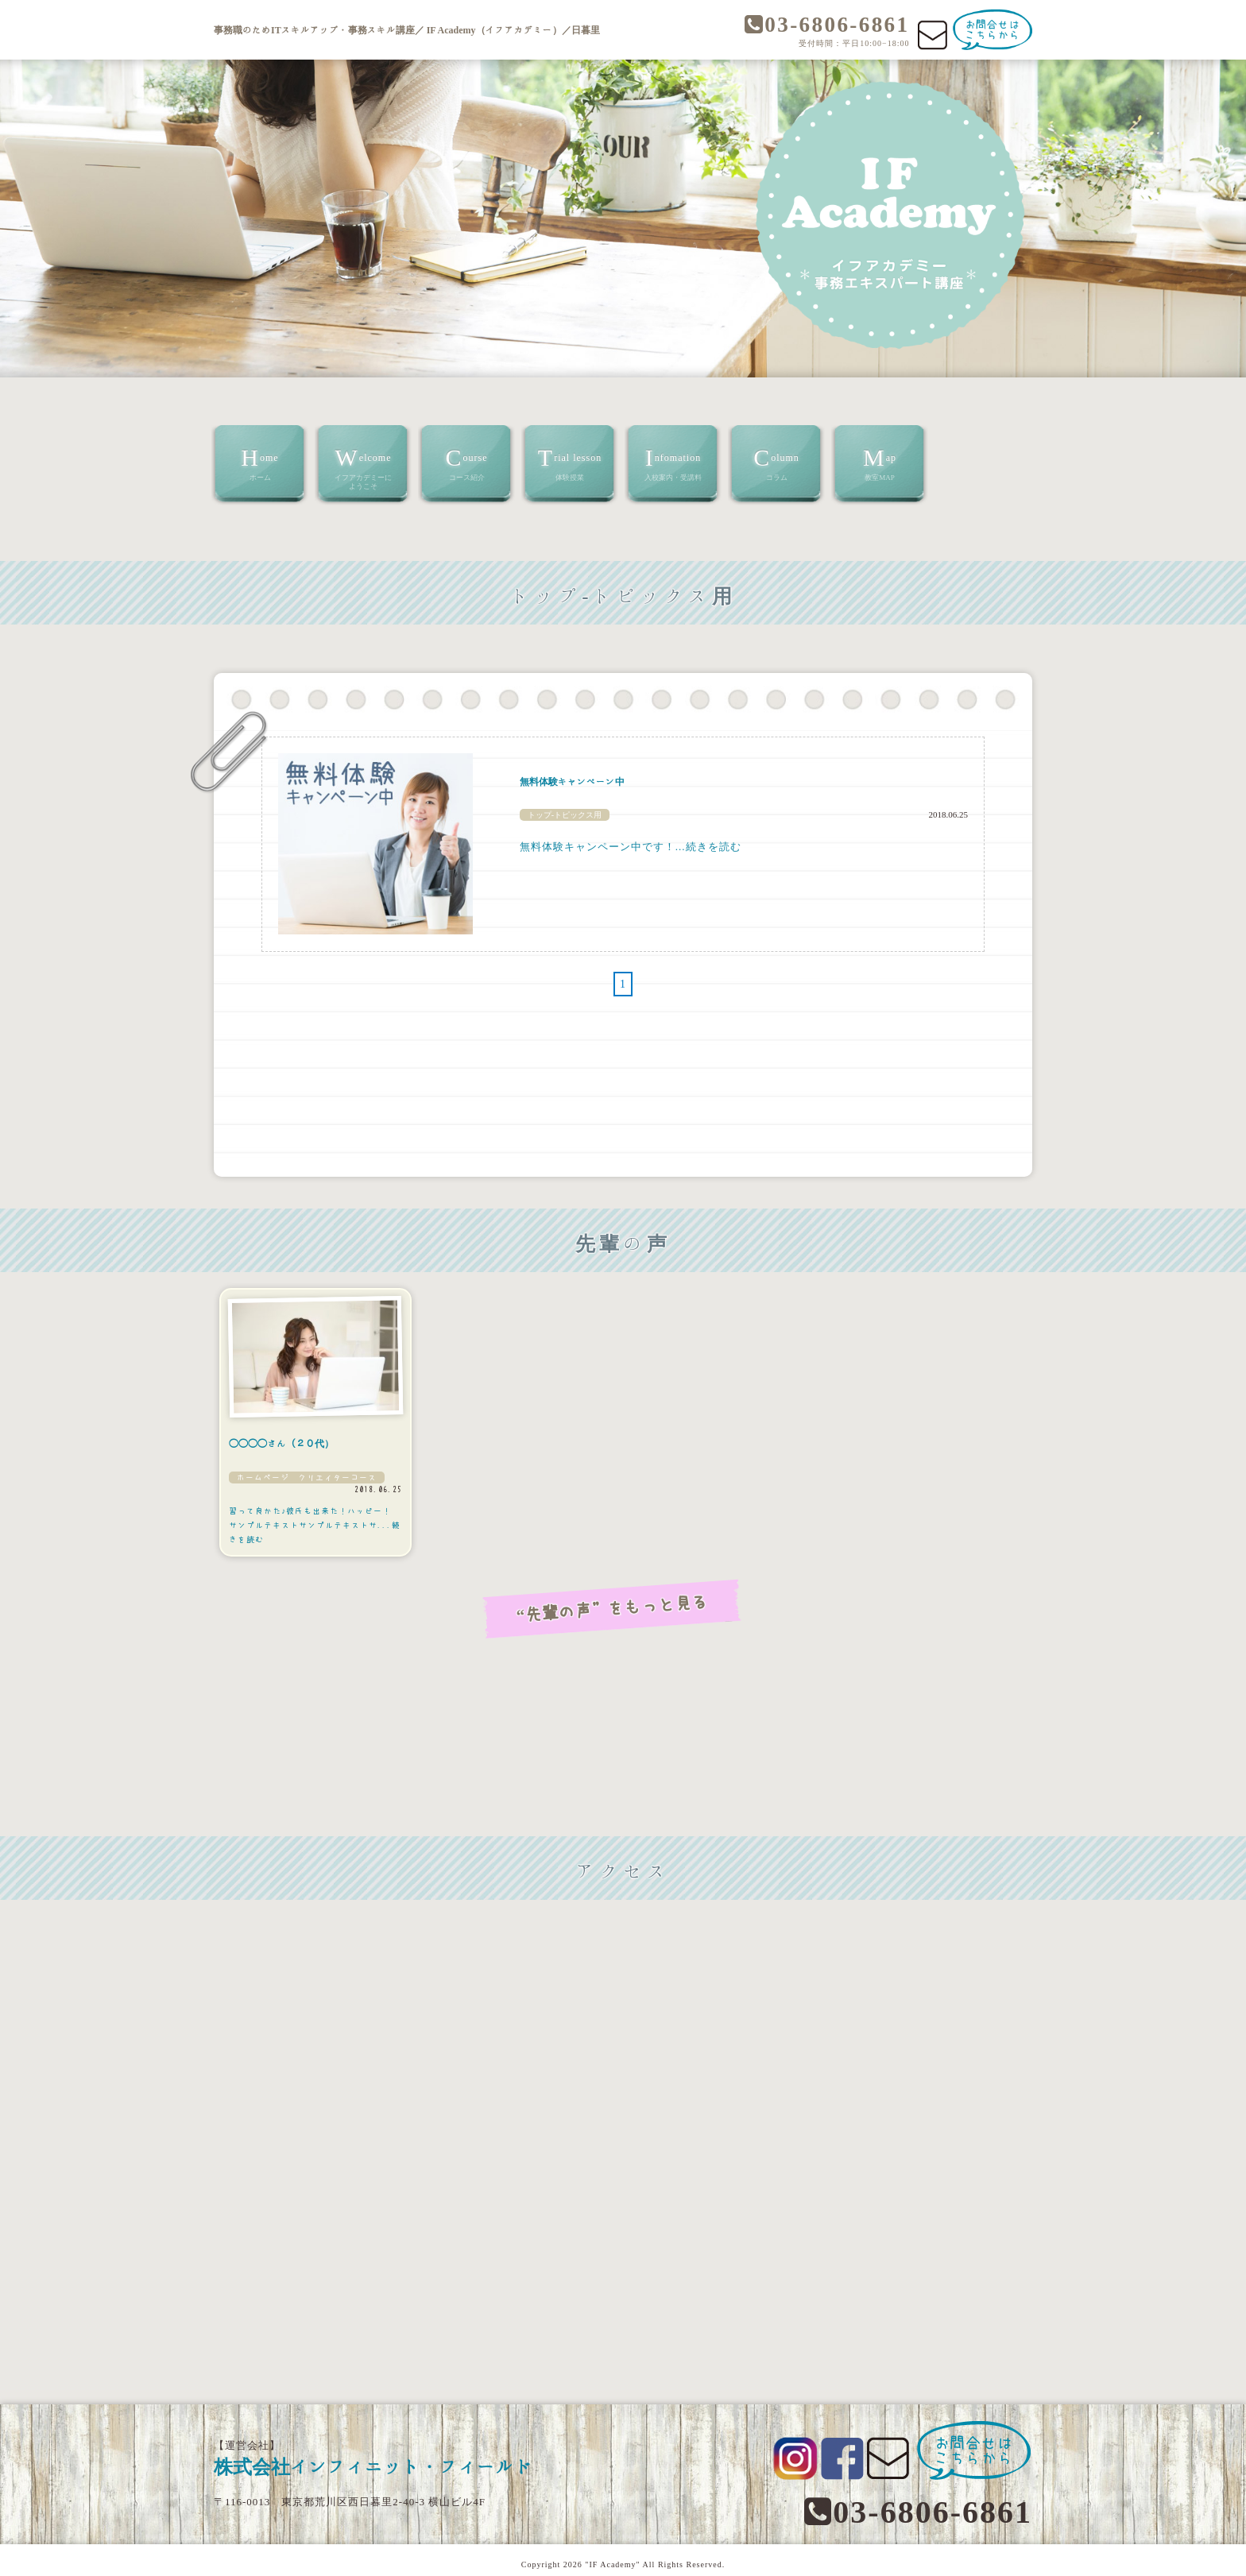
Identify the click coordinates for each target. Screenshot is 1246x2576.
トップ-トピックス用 (565, 814)
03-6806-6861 (819, 25)
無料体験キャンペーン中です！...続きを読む (630, 847)
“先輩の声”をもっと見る (623, 1605)
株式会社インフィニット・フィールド (403, 2459)
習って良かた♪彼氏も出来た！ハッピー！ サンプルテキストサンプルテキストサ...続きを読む (314, 1525)
